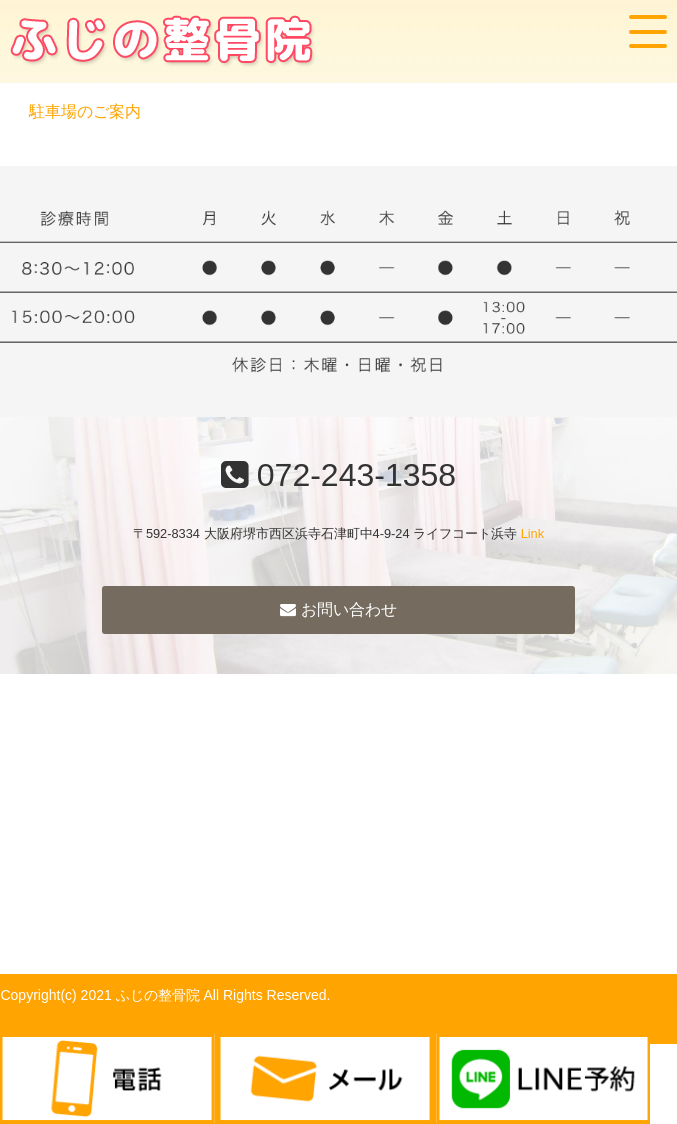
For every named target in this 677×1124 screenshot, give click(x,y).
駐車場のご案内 (85, 111)
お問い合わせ (338, 609)
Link (532, 533)
